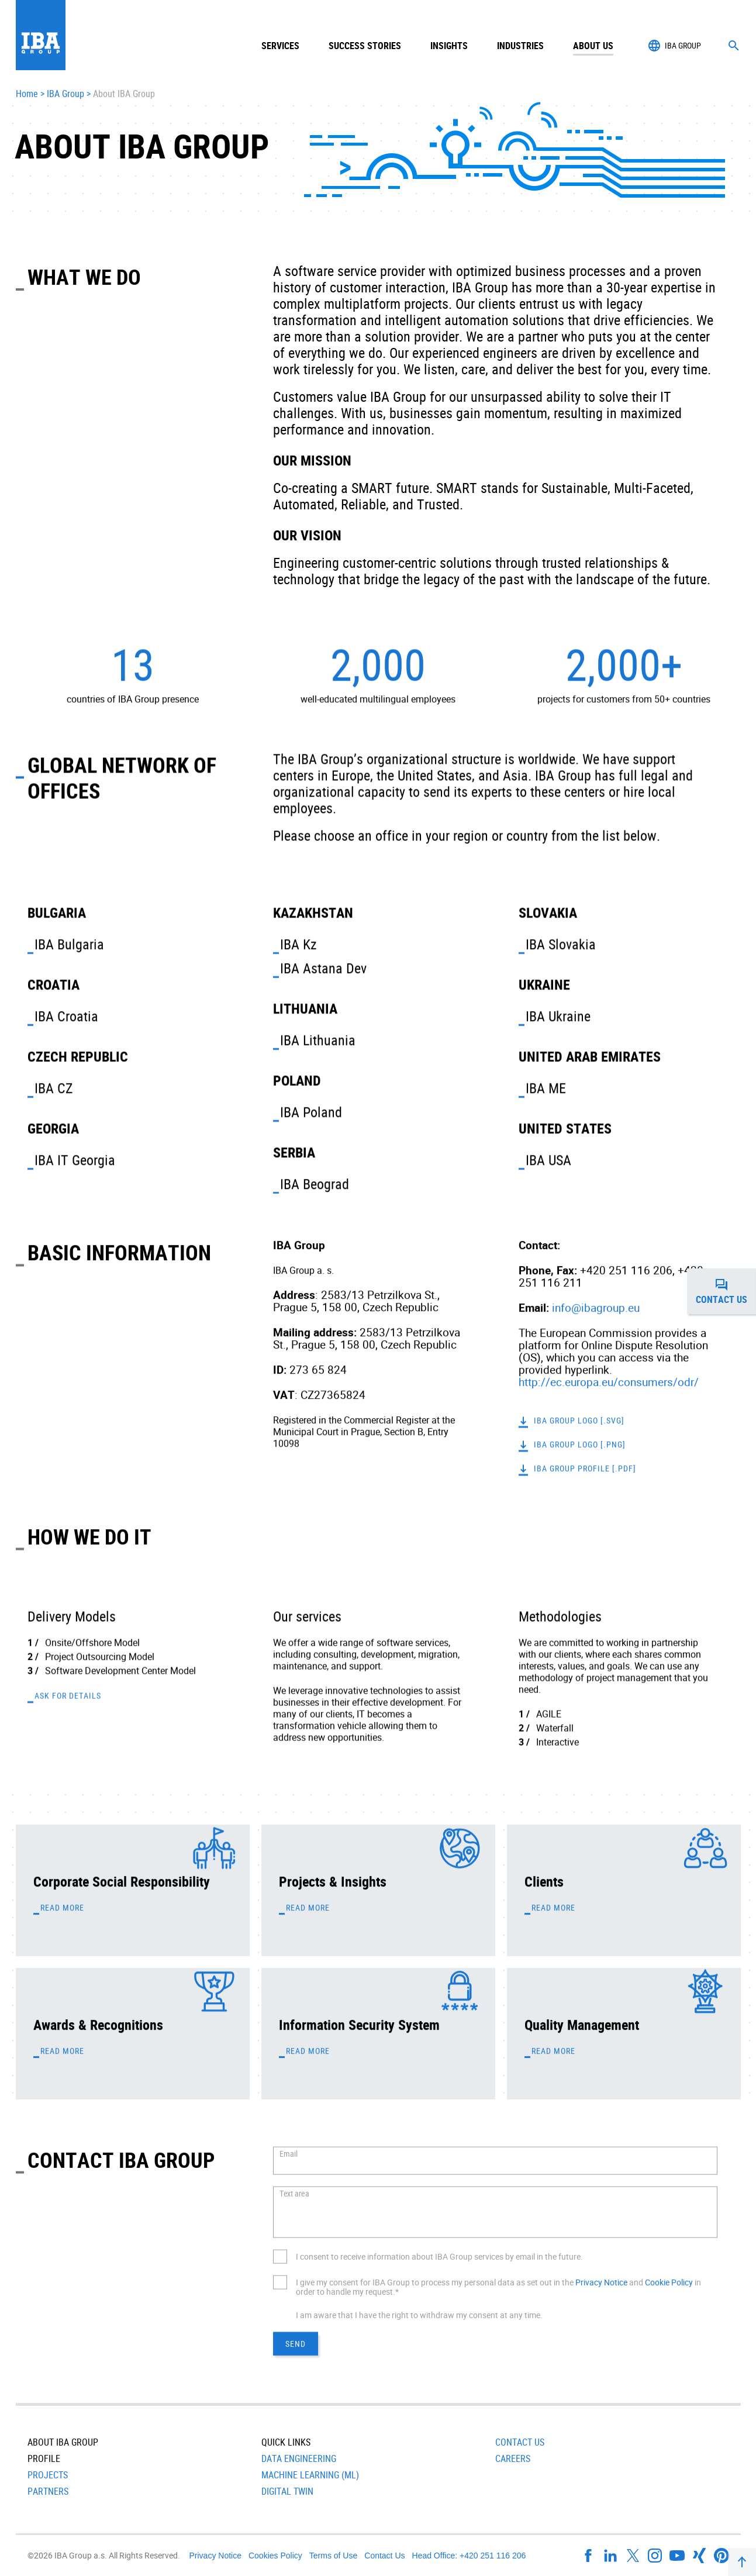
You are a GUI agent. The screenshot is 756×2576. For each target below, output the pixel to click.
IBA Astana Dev (323, 968)
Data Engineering (298, 2458)
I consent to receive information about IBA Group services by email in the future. (439, 2256)
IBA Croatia (66, 1016)
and (636, 2282)
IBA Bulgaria (69, 944)
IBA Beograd (314, 1184)
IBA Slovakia (561, 944)
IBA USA (548, 1160)
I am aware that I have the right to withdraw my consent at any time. (419, 2314)
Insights (449, 45)
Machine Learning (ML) (310, 2474)
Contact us (726, 1291)
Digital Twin (287, 2491)
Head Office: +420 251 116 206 (469, 2555)
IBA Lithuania (317, 1040)
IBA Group (65, 94)
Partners (47, 2491)
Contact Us (519, 2442)
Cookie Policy (669, 2282)
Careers (512, 2458)
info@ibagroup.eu (596, 1308)
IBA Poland (311, 1112)
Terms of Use (333, 2555)
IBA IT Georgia (74, 1160)
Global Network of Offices (121, 777)
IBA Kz (298, 944)
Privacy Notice (601, 2282)
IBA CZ (53, 1088)
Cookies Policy (275, 2555)
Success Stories (365, 45)
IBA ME (546, 1088)
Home (27, 94)
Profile (43, 2458)
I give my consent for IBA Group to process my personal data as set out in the (435, 2282)
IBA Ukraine (558, 1016)
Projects (47, 2474)
